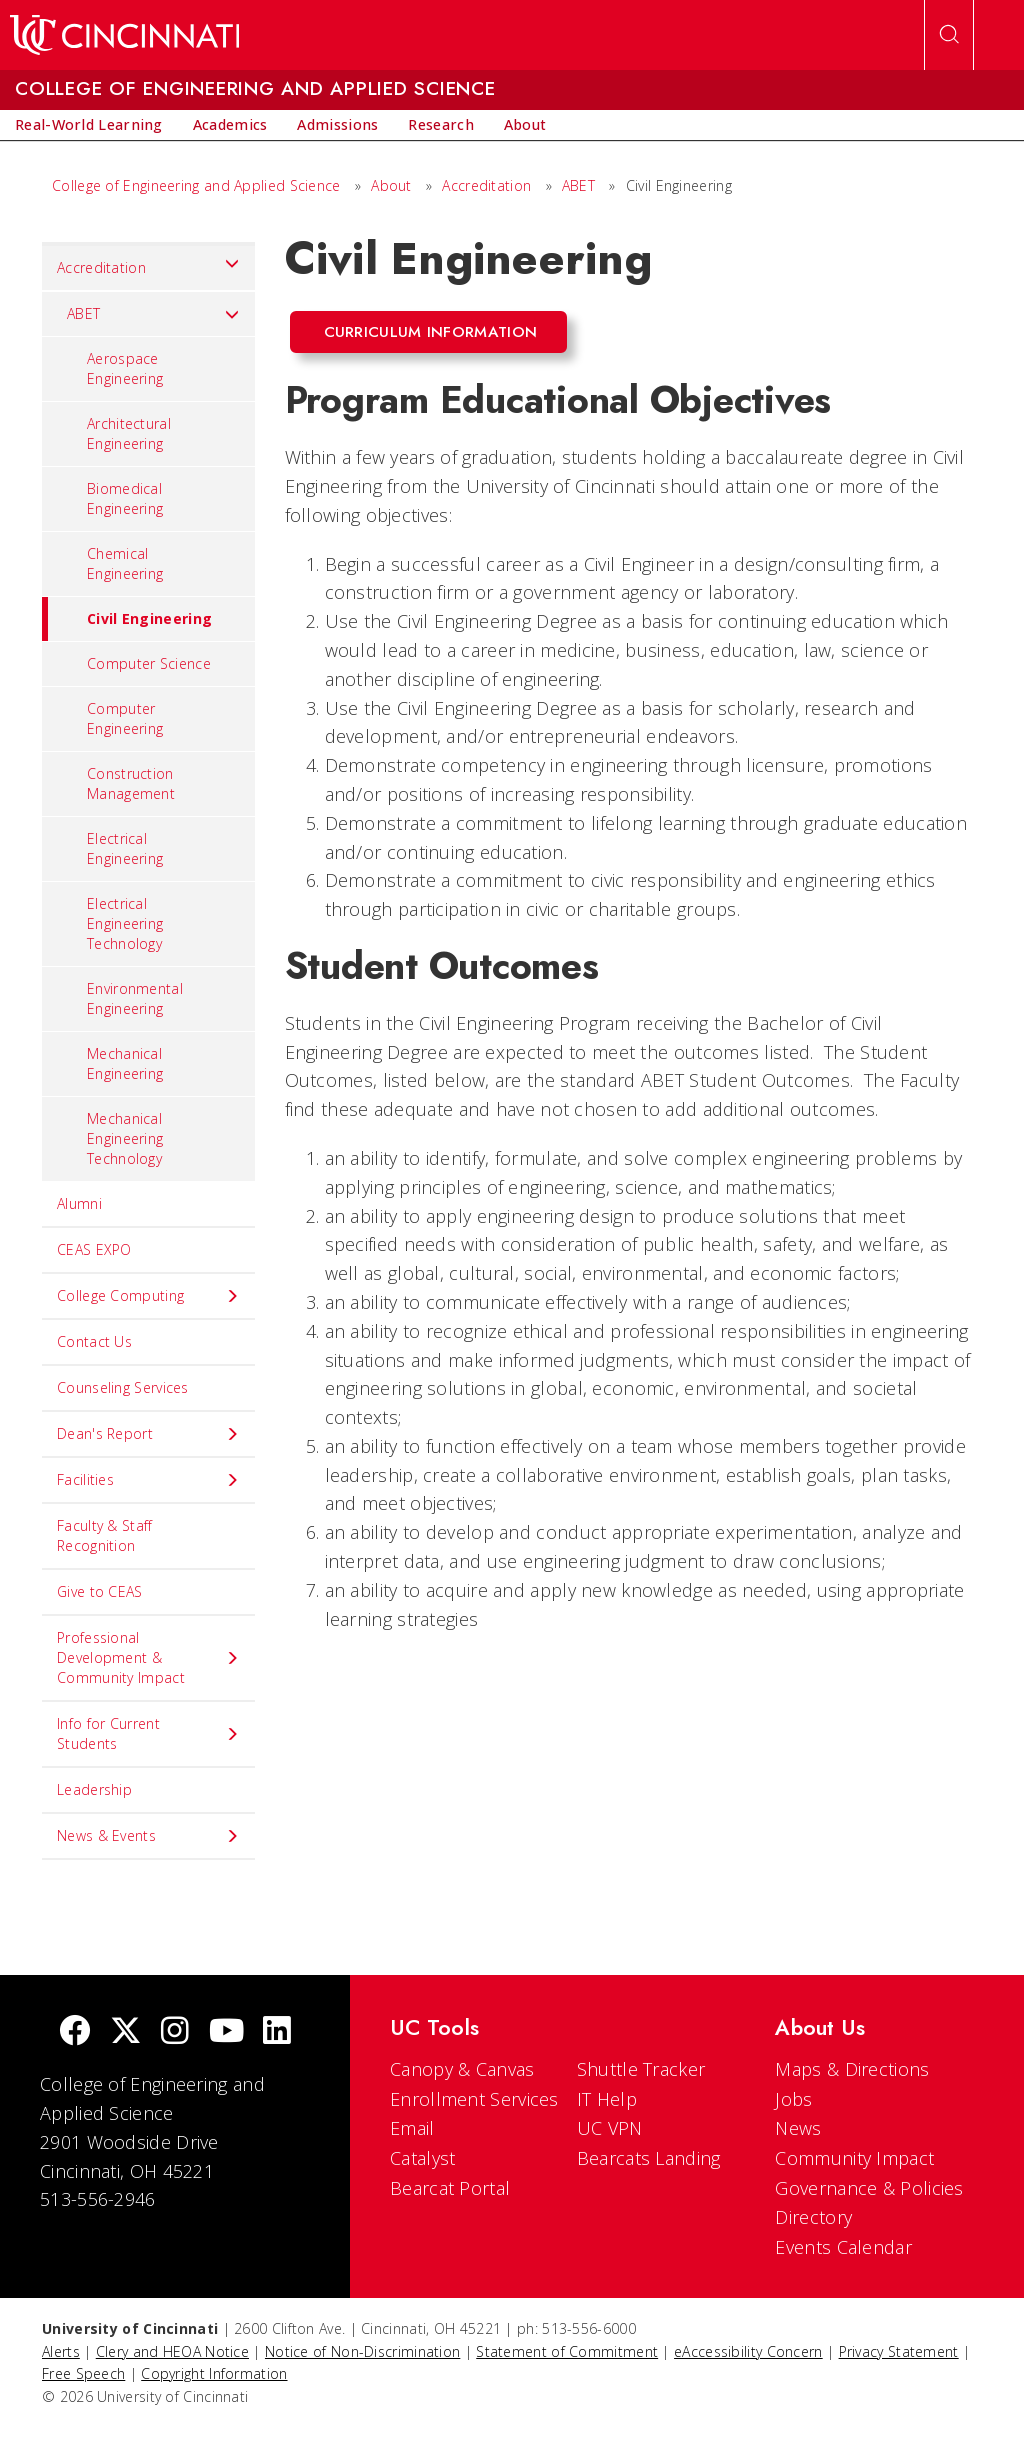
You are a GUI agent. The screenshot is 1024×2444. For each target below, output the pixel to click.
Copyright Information (214, 2373)
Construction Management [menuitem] (131, 783)
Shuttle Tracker (641, 2069)
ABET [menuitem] (153, 314)
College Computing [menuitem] (148, 1296)
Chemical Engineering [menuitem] (125, 563)
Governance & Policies (869, 2188)
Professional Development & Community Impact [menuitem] (148, 1657)
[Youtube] (226, 2032)
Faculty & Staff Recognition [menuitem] (105, 1535)
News (798, 2128)
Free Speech (83, 2373)
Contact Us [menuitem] (94, 1341)
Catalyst (422, 2158)
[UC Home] (124, 35)
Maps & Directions (852, 2069)
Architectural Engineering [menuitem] (129, 433)
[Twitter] (126, 2032)
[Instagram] (175, 2032)
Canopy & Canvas (462, 2069)
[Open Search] (949, 35)
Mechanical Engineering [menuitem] (125, 1063)
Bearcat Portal (450, 2188)
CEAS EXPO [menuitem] (94, 1249)
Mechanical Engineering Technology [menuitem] (125, 1138)
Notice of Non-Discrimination (362, 2351)
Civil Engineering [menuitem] (127, 619)
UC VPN (610, 2128)
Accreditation (486, 185)
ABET (578, 185)
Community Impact (854, 2158)
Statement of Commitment (567, 2351)
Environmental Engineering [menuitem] (135, 998)
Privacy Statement (899, 2351)
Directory (813, 2217)
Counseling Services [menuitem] (123, 1387)
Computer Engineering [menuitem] (125, 718)
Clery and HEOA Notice (172, 2351)
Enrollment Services (474, 2099)
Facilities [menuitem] (148, 1480)
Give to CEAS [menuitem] (100, 1591)
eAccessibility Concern (748, 2351)
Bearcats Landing (649, 2158)
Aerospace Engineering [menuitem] (125, 368)
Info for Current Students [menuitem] (148, 1733)
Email (412, 2128)
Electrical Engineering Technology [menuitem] (125, 923)
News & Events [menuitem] (148, 1836)
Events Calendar (843, 2247)
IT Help (607, 2099)
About (391, 185)
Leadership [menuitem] (94, 1789)
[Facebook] (75, 2032)
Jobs (793, 2099)
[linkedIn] (277, 2032)
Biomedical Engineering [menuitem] (125, 498)
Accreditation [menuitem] (148, 263)
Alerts (61, 2351)
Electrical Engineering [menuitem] (125, 848)
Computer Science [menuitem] (149, 663)
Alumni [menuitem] (79, 1203)
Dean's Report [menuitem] (148, 1434)
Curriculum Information (431, 332)
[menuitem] (89, 125)
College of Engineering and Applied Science (196, 185)
